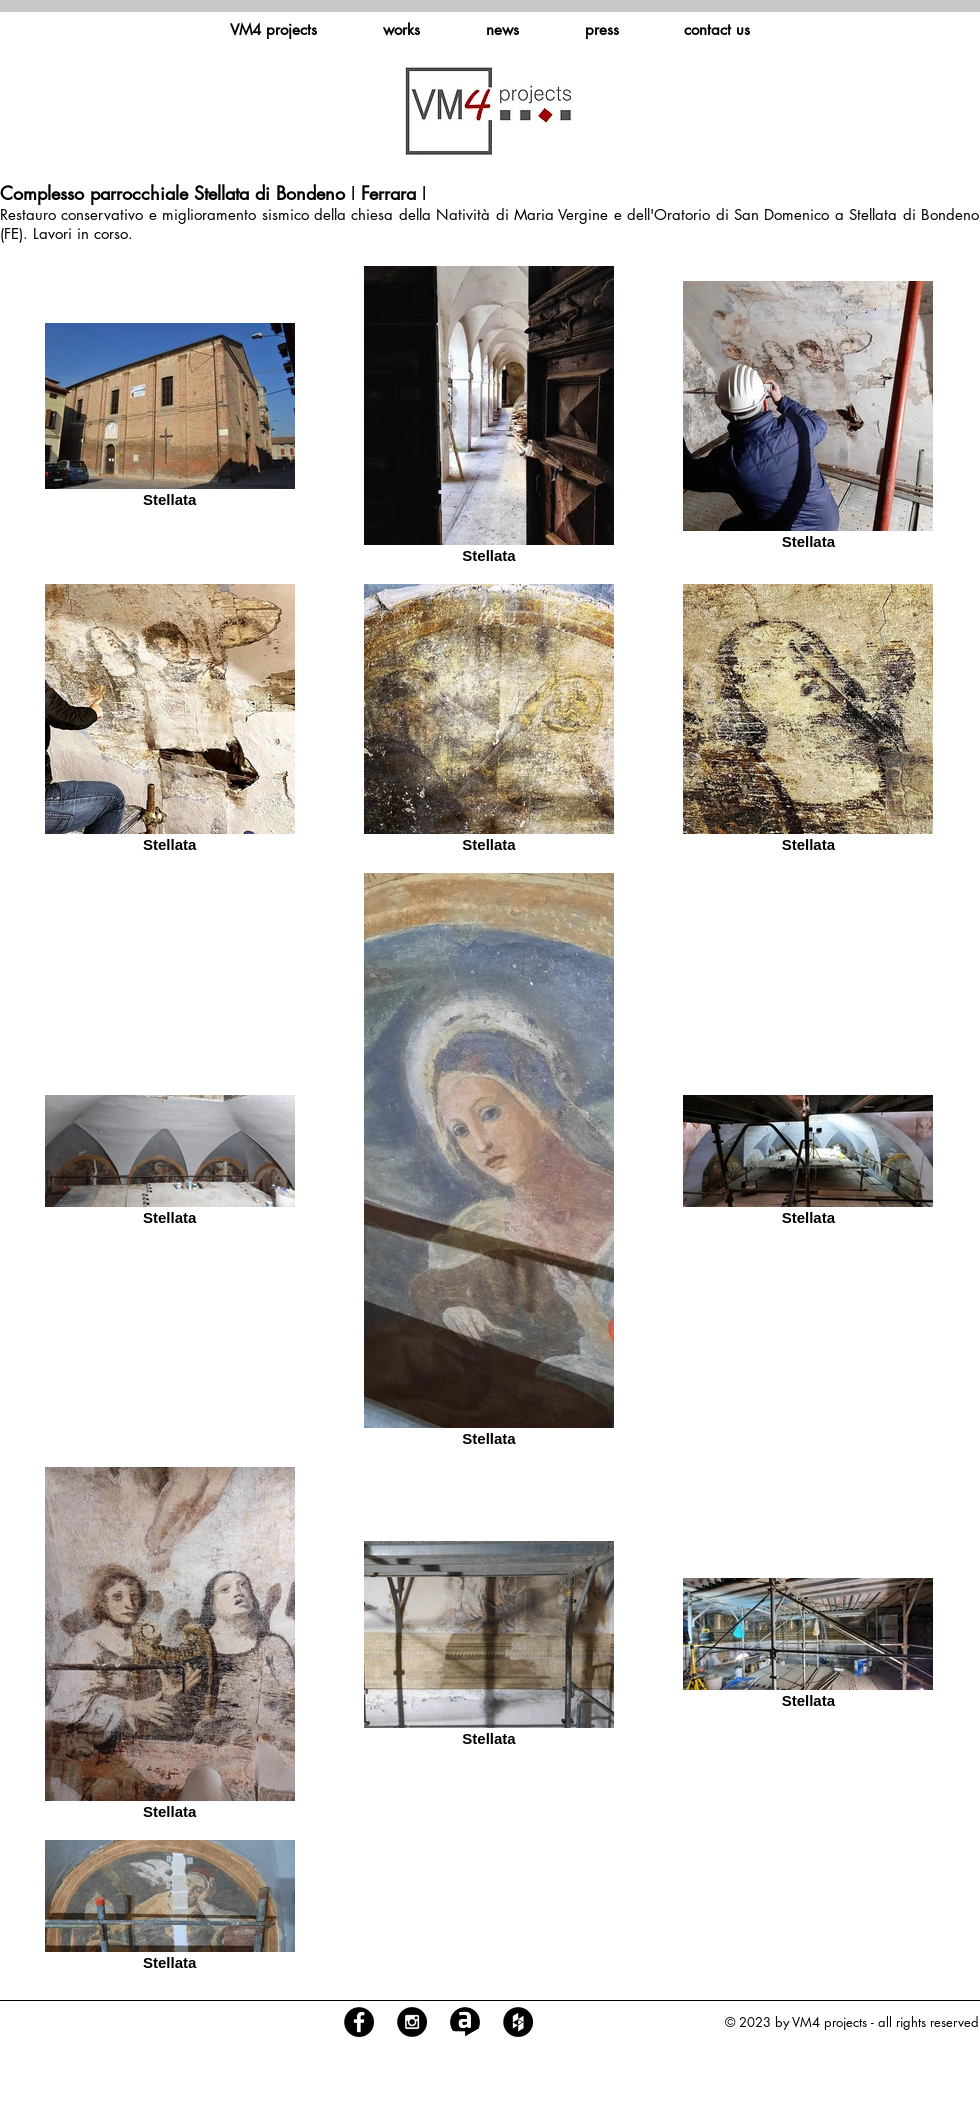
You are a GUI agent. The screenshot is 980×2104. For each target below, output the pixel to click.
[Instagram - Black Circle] (412, 2022)
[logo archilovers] (465, 2022)
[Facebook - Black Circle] (359, 2022)
